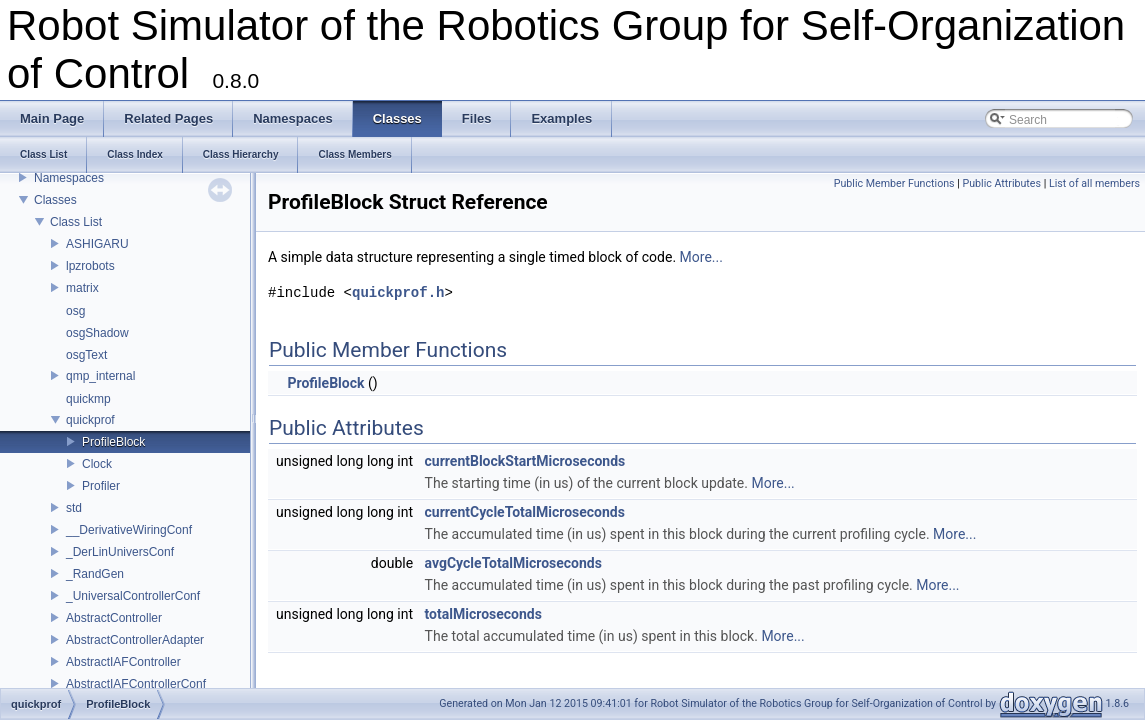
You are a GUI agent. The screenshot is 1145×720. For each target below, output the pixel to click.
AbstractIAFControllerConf (136, 684)
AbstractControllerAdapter (135, 640)
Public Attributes (1001, 183)
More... (701, 257)
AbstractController (114, 618)
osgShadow (97, 333)
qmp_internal (100, 376)
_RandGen (95, 574)
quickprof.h (398, 292)
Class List (76, 222)
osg (75, 311)
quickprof (90, 420)
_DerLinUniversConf (120, 552)
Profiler (101, 486)
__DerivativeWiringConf (129, 530)
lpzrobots (90, 266)
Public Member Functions (894, 183)
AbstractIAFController (123, 662)
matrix (82, 288)
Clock (97, 464)
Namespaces (69, 178)
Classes (55, 200)
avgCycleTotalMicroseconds (513, 563)
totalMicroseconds (483, 614)
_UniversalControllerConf (133, 596)
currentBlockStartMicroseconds (525, 461)
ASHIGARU (97, 244)
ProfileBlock (113, 442)
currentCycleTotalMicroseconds (525, 512)
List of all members (1094, 183)
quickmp (88, 399)
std (74, 508)
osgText (86, 355)
